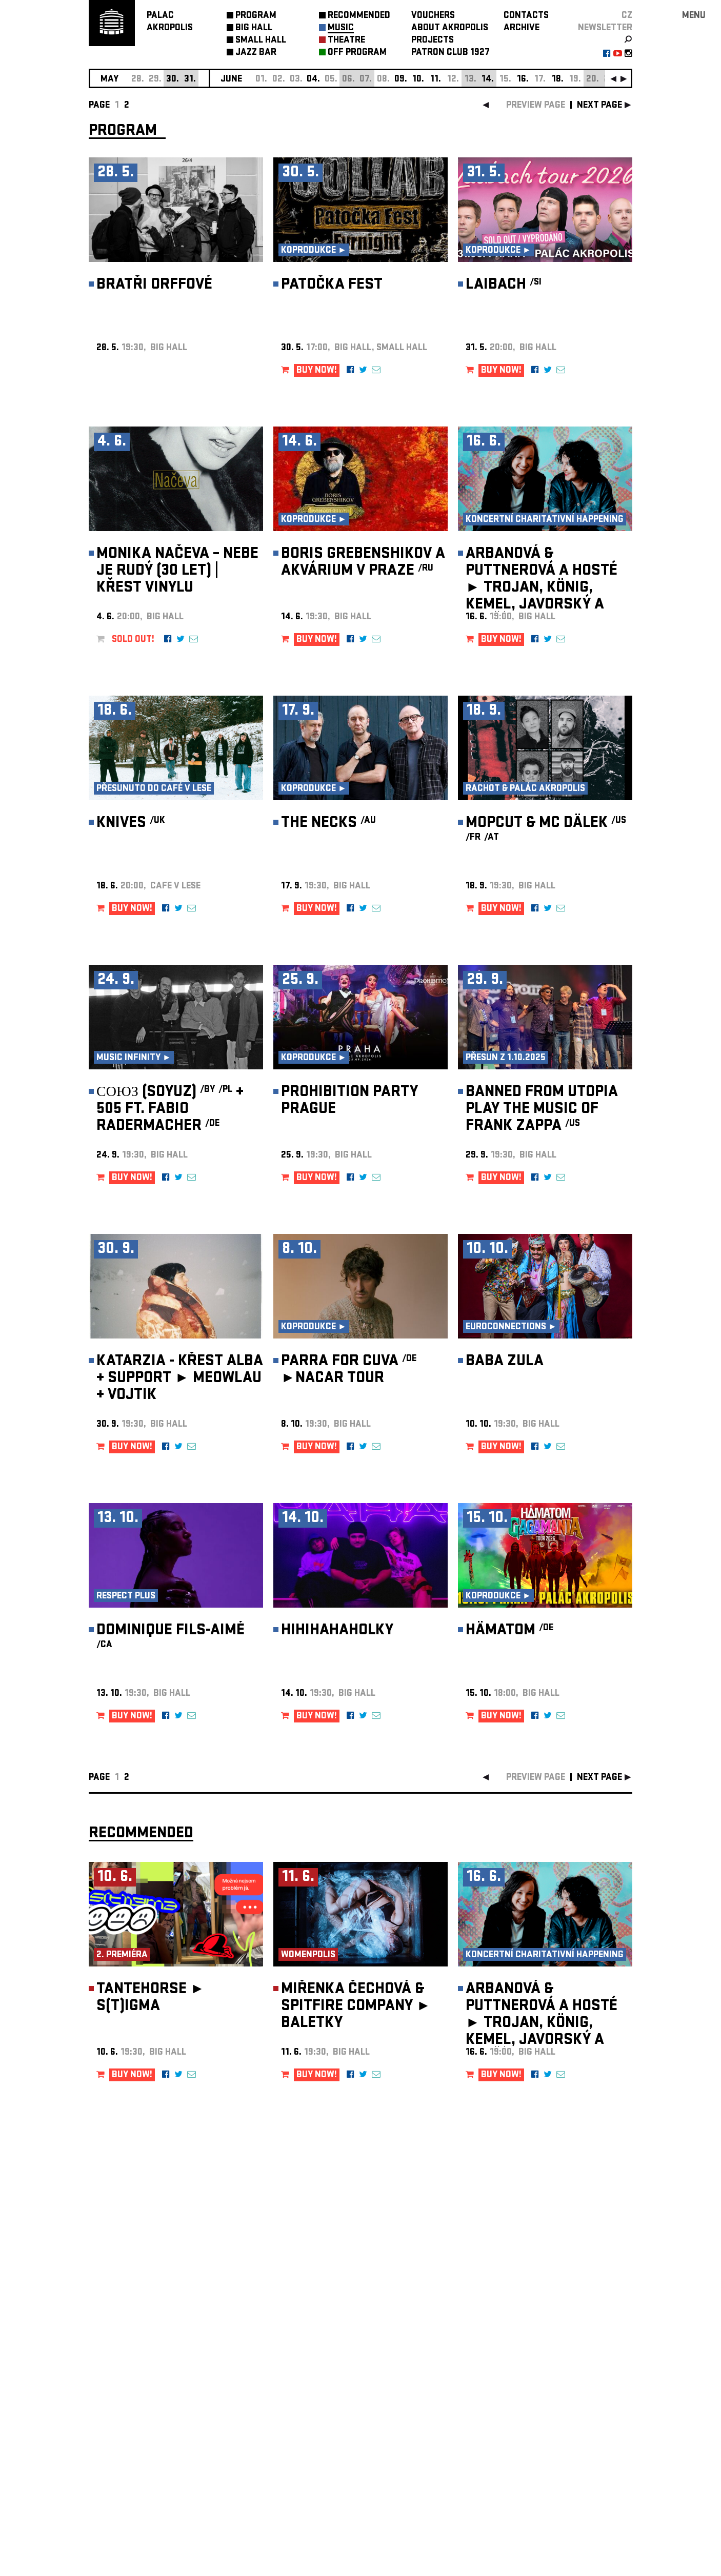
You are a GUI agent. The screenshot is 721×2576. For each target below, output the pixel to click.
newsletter (605, 28)
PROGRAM (255, 16)
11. (435, 80)
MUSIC (341, 28)
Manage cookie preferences (128, 2437)
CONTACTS (526, 16)
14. (488, 80)
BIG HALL (253, 28)
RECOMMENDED (359, 16)
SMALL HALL (260, 41)
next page (599, 106)
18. (558, 80)
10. (418, 80)
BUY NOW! (316, 371)
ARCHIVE (521, 28)
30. (172, 80)
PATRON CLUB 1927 (450, 53)
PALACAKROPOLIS (170, 22)
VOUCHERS (433, 16)
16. (523, 80)
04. (313, 80)
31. (190, 80)
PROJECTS (432, 41)
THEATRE (346, 41)
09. (400, 80)
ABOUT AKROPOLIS (449, 28)
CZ (627, 16)
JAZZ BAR (255, 53)
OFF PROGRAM (357, 53)
